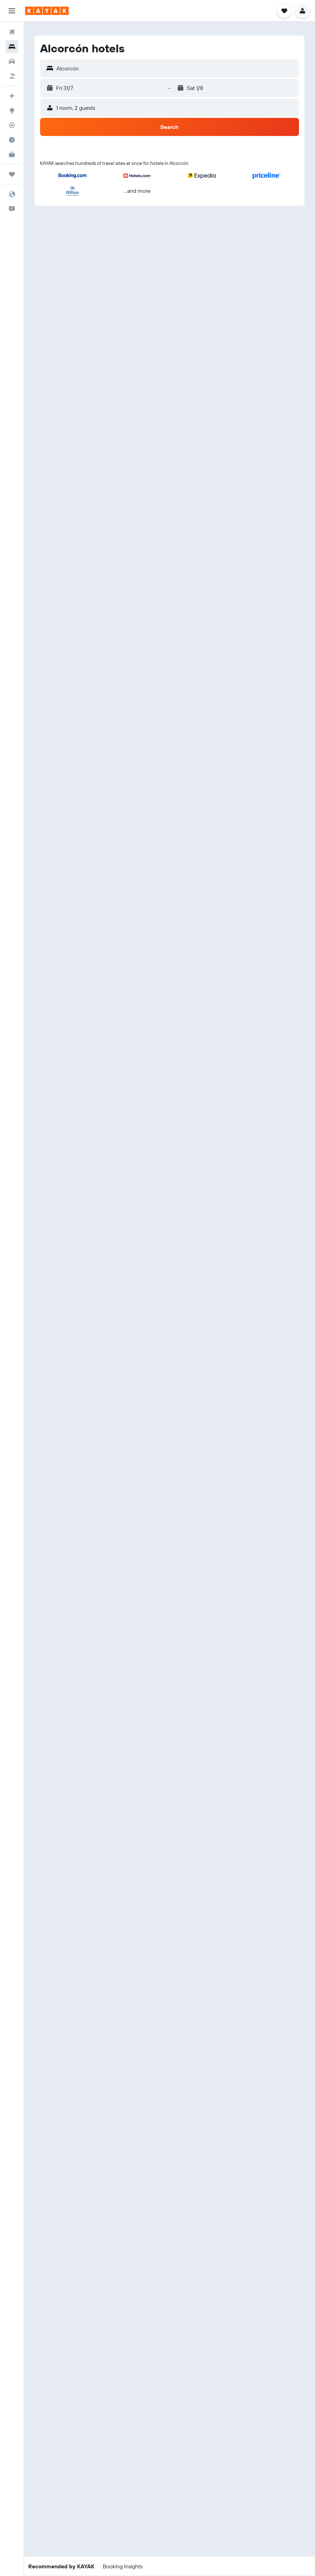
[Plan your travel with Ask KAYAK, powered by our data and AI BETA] (12, 96)
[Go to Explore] (12, 110)
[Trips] (12, 174)
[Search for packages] (12, 76)
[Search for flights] (12, 32)
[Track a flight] (12, 125)
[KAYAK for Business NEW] (12, 154)
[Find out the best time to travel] (12, 140)
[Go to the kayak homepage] (47, 11)
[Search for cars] (12, 61)
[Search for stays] (12, 47)
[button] (12, 10)
